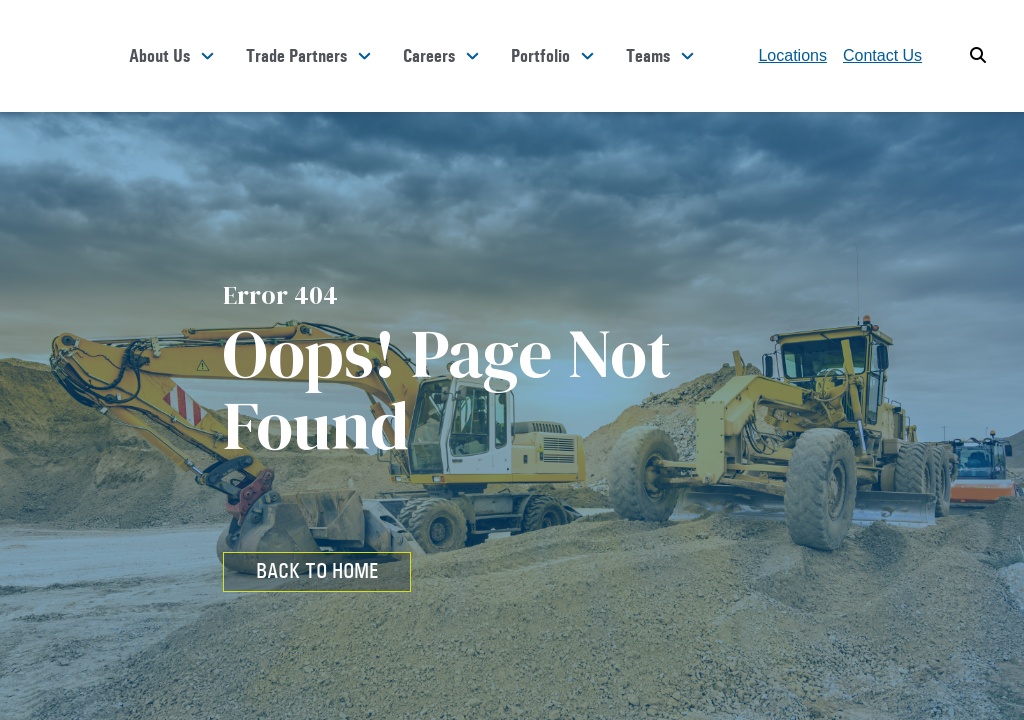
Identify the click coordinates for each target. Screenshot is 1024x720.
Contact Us (882, 55)
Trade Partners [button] (296, 56)
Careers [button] (429, 56)
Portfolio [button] (540, 56)
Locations (792, 55)
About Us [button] (159, 56)
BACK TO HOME (317, 571)
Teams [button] (648, 56)
